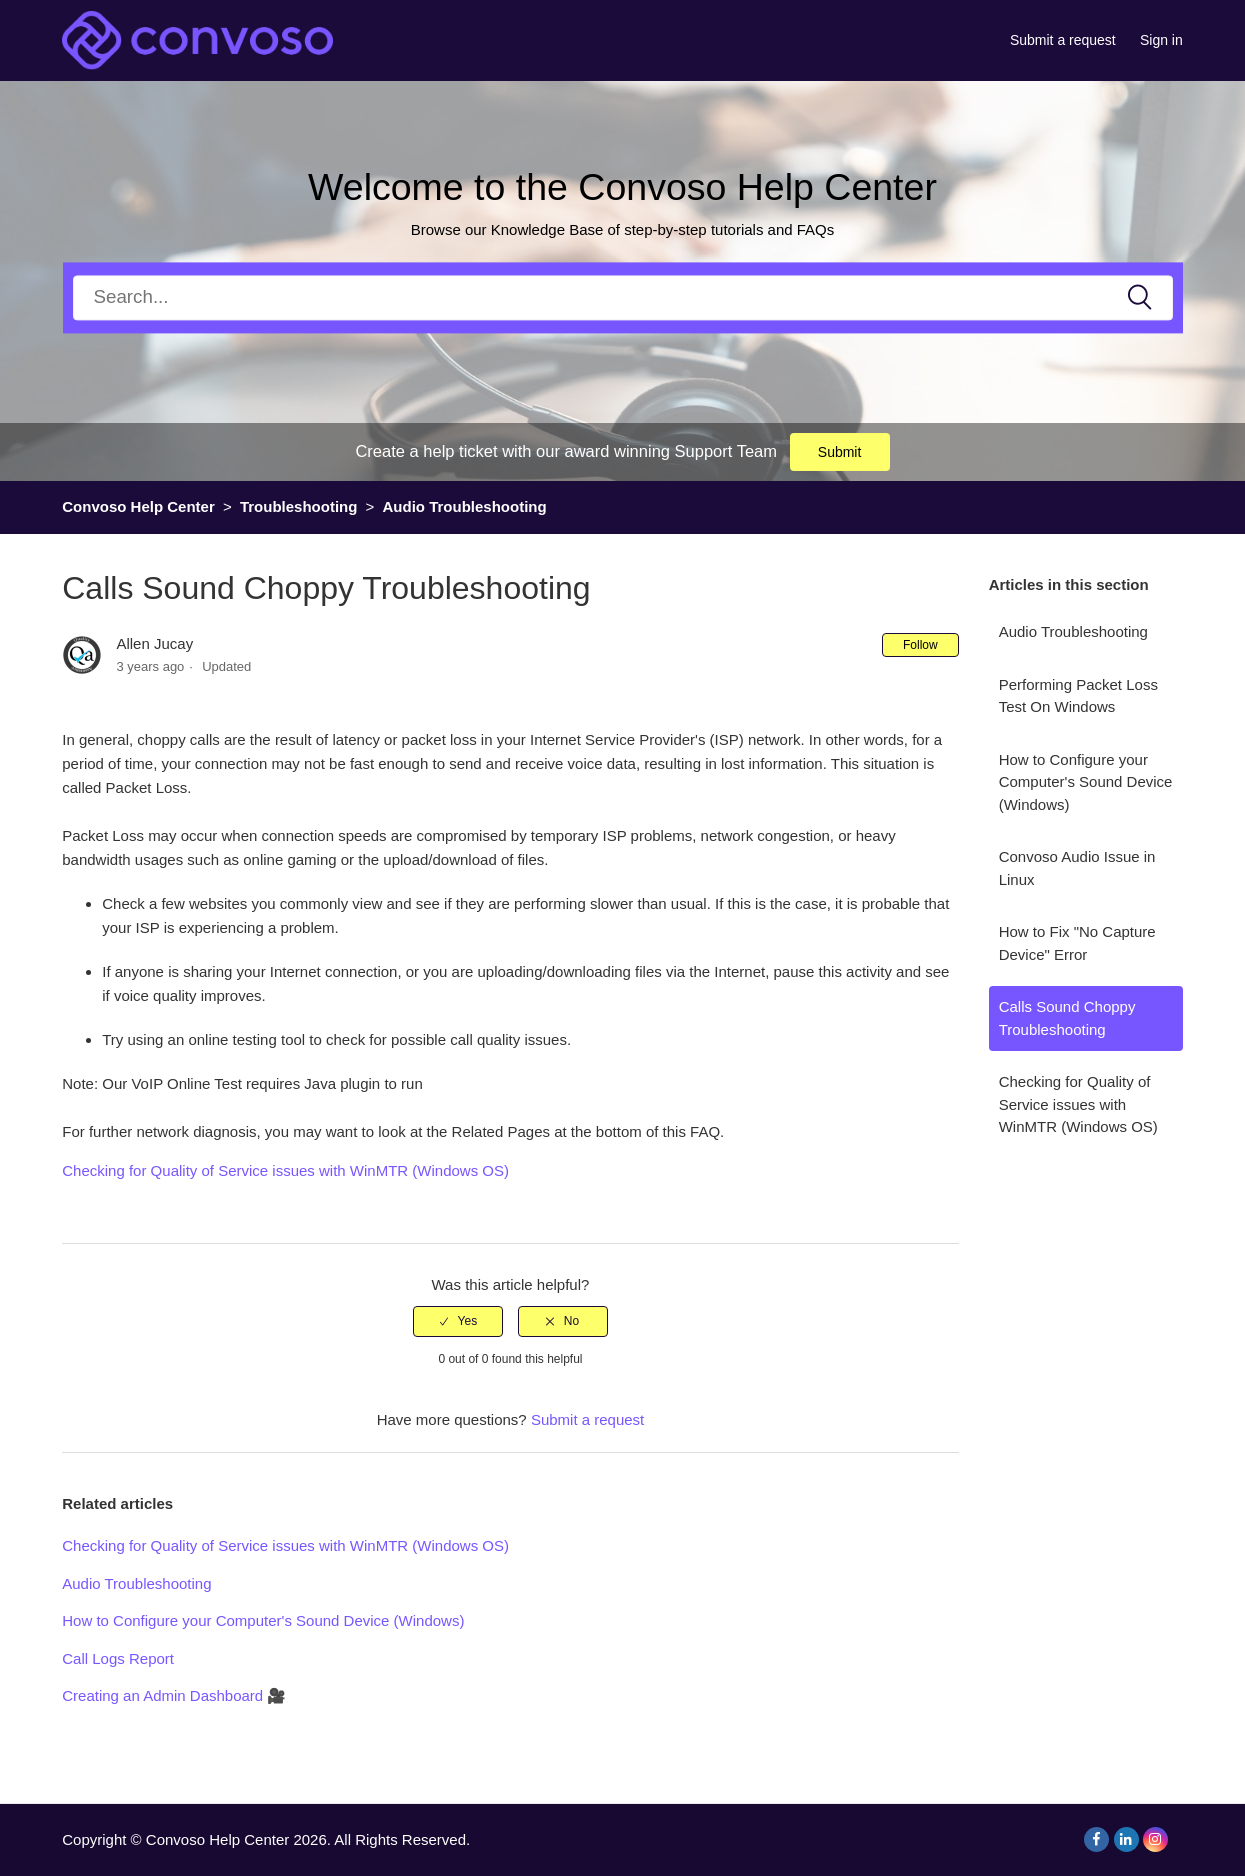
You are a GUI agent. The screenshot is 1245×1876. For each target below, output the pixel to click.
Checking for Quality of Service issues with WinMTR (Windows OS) (1078, 1104)
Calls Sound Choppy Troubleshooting (1067, 1018)
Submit (840, 452)
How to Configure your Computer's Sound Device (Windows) (1086, 782)
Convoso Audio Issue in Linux (1077, 868)
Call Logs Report (118, 1658)
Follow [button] (920, 645)
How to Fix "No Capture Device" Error (1077, 943)
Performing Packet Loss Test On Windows (1078, 696)
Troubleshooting (299, 506)
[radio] (458, 1321)
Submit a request (1063, 40)
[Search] (623, 297)
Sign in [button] (1161, 40)
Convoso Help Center (138, 506)
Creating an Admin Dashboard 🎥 (174, 1695)
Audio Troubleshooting (465, 506)
